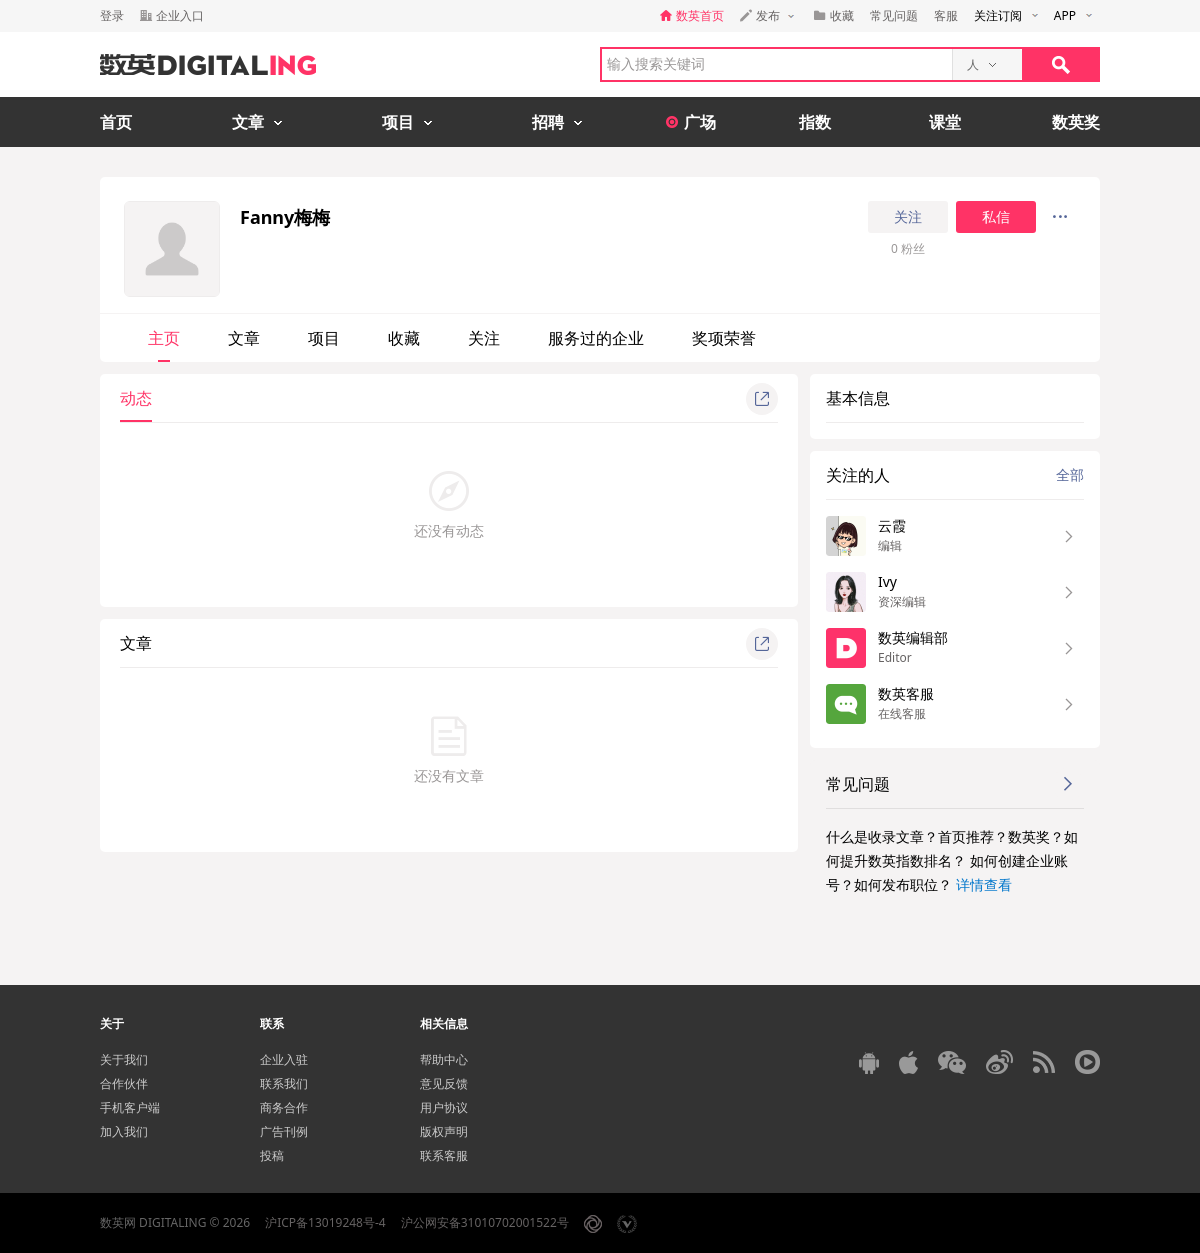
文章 (244, 338)
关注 (908, 217)
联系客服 (444, 1155)
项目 (324, 338)
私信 (996, 217)
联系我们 (284, 1083)
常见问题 (894, 15)
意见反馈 (444, 1083)
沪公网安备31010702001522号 (485, 1222)
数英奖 (1076, 122)
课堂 (945, 122)
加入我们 (124, 1131)
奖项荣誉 (724, 338)
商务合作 (284, 1107)
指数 (815, 122)
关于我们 (124, 1059)
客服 (946, 15)
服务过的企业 (596, 338)
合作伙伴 (124, 1083)
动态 (136, 398)
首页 (116, 122)
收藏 (404, 338)
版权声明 (444, 1131)
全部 (1070, 474)
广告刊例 (284, 1131)
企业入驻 (284, 1059)
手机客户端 (130, 1107)
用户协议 (444, 1107)
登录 (112, 15)
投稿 (272, 1155)
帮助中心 (444, 1059)
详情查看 (984, 884)
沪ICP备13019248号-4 (325, 1222)
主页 (164, 338)
